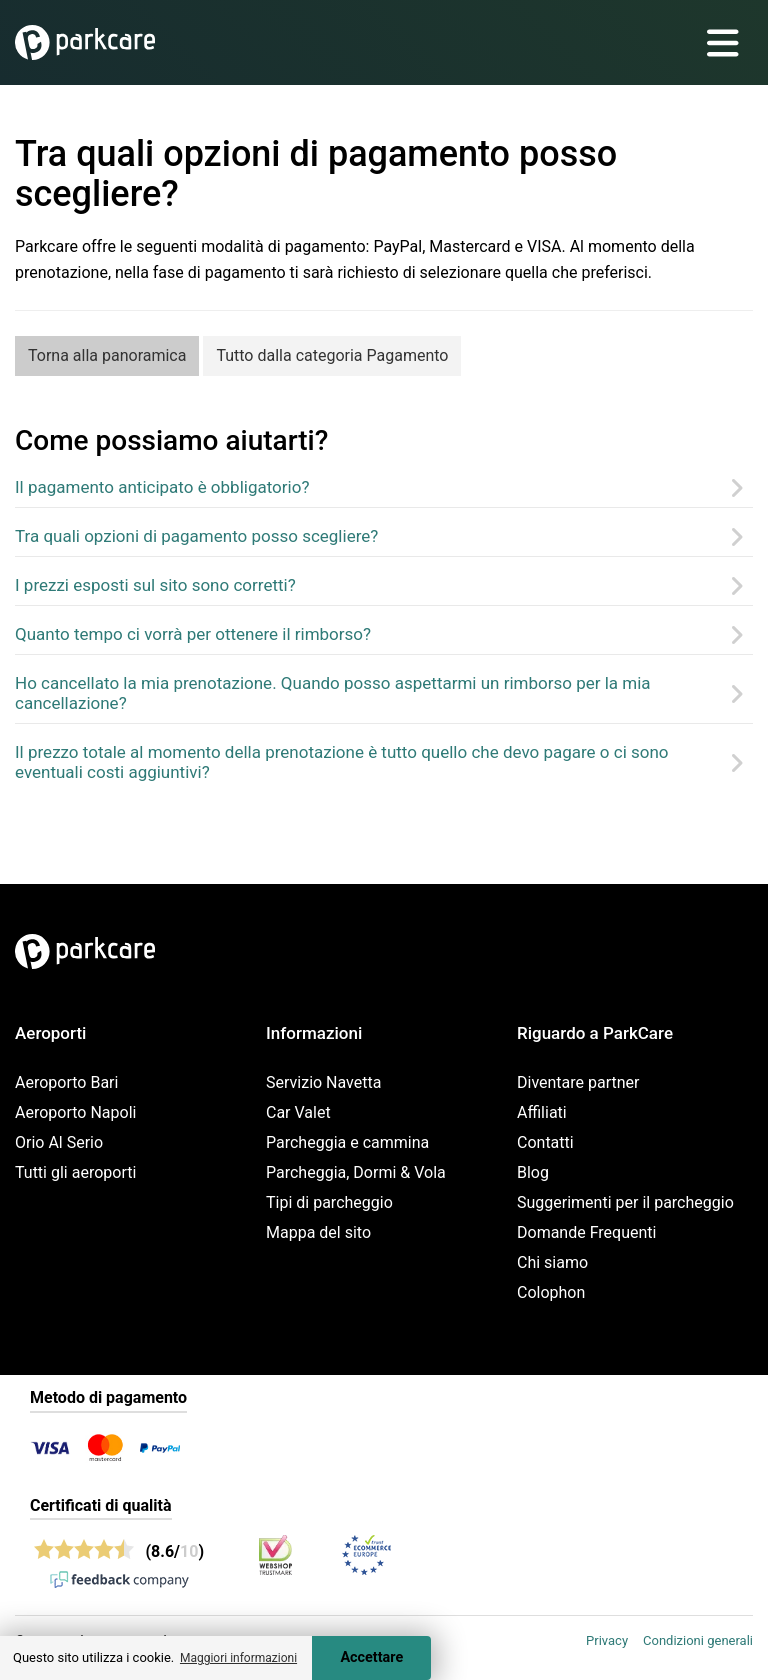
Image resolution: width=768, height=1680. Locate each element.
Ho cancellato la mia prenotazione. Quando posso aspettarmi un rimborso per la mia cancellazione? (333, 693)
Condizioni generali (698, 1640)
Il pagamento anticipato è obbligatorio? (162, 487)
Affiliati (542, 1112)
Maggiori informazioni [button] (238, 1658)
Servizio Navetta (323, 1082)
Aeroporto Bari (66, 1082)
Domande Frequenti (586, 1232)
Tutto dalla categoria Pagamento (332, 355)
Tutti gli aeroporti (75, 1172)
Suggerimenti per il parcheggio (625, 1202)
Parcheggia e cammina (347, 1142)
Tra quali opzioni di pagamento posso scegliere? (196, 536)
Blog (533, 1172)
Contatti (545, 1142)
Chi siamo (552, 1262)
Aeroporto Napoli (75, 1112)
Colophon (551, 1292)
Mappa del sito (318, 1232)
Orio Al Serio (59, 1142)
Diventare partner (578, 1082)
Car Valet (298, 1112)
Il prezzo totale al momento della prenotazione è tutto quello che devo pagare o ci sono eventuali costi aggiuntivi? (342, 762)
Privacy (607, 1640)
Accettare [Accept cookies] (371, 1657)
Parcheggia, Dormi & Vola (356, 1172)
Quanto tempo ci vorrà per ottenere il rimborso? (193, 634)
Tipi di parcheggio (329, 1202)
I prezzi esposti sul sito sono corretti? (155, 585)
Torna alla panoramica (107, 355)
